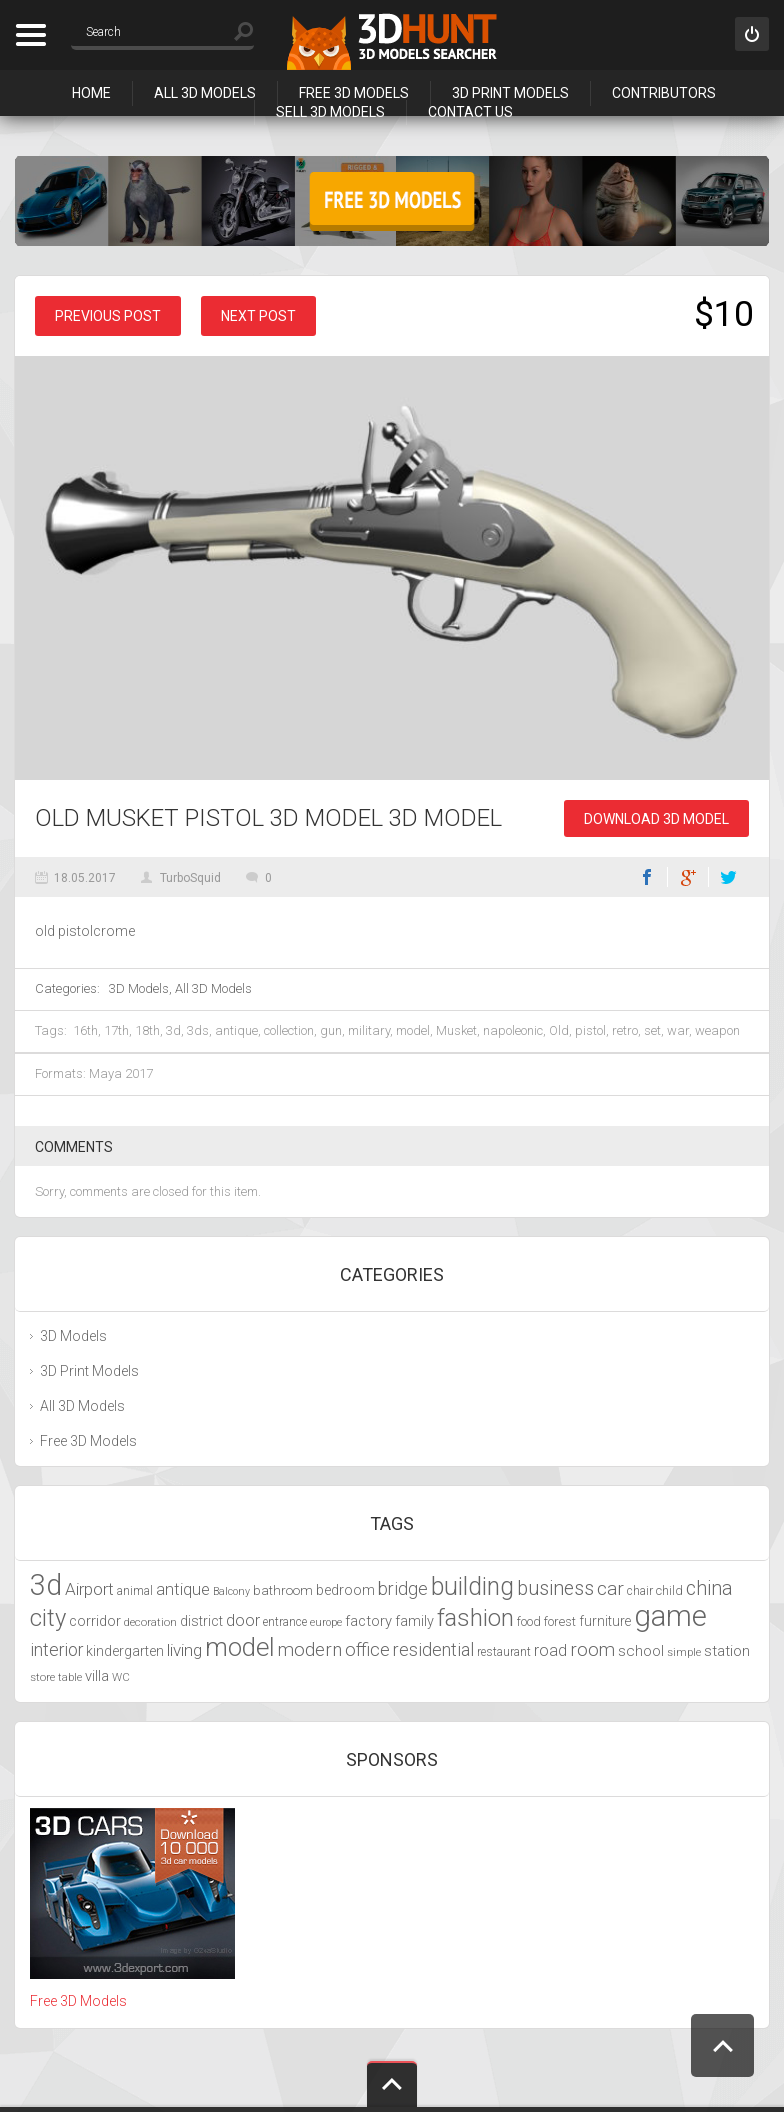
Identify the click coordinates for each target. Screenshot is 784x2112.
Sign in (752, 34)
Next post (258, 316)
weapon (717, 1030)
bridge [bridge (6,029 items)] (403, 1588)
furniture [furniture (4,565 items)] (605, 1621)
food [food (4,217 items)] (529, 1621)
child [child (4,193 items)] (669, 1591)
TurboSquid (190, 878)
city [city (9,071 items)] (48, 1618)
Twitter (729, 877)
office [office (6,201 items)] (367, 1649)
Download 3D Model (656, 819)
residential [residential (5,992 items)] (433, 1649)
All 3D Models (205, 93)
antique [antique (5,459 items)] (183, 1589)
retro (625, 1030)
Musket (456, 1030)
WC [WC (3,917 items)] (121, 1677)
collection (289, 1030)
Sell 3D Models (330, 112)
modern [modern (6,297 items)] (310, 1650)
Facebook (647, 877)
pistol (590, 1030)
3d (173, 1030)
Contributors (664, 93)
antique (236, 1030)
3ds (198, 1030)
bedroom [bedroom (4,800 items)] (345, 1590)
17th (116, 1030)
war (678, 1030)
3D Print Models (510, 93)
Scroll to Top (722, 2045)
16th (85, 1030)
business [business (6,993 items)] (555, 1588)
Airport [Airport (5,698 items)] (89, 1589)
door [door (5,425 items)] (243, 1620)
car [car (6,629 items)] (610, 1588)
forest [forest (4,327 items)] (560, 1621)
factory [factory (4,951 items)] (368, 1621)
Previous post (108, 316)
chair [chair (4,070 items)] (640, 1591)
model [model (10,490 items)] (240, 1647)
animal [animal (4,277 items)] (135, 1590)
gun (331, 1030)
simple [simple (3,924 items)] (684, 1652)
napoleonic (513, 1030)
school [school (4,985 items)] (641, 1651)
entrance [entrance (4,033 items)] (285, 1622)
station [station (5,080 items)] (727, 1651)
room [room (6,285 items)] (592, 1650)
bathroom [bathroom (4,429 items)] (283, 1590)
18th (147, 1030)
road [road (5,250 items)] (550, 1650)
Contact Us (470, 112)
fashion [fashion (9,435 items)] (475, 1618)
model (413, 1030)
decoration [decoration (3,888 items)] (150, 1622)
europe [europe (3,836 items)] (326, 1622)
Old (559, 1030)
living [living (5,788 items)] (184, 1650)
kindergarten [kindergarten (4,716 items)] (125, 1651)
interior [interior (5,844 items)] (56, 1650)
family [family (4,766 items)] (414, 1621)
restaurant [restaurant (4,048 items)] (504, 1652)
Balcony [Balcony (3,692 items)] (231, 1591)
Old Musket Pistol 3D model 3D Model (268, 818)
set (652, 1030)
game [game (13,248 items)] (670, 1616)
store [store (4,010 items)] (42, 1677)
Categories (30, 35)
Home (91, 93)
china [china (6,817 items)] (709, 1588)
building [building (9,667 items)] (472, 1586)
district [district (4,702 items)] (201, 1621)
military (369, 1030)
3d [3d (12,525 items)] (46, 1585)
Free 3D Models (354, 93)
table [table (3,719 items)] (70, 1677)
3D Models (139, 988)
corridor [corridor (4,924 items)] (95, 1621)
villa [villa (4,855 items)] (97, 1676)
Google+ (688, 877)
